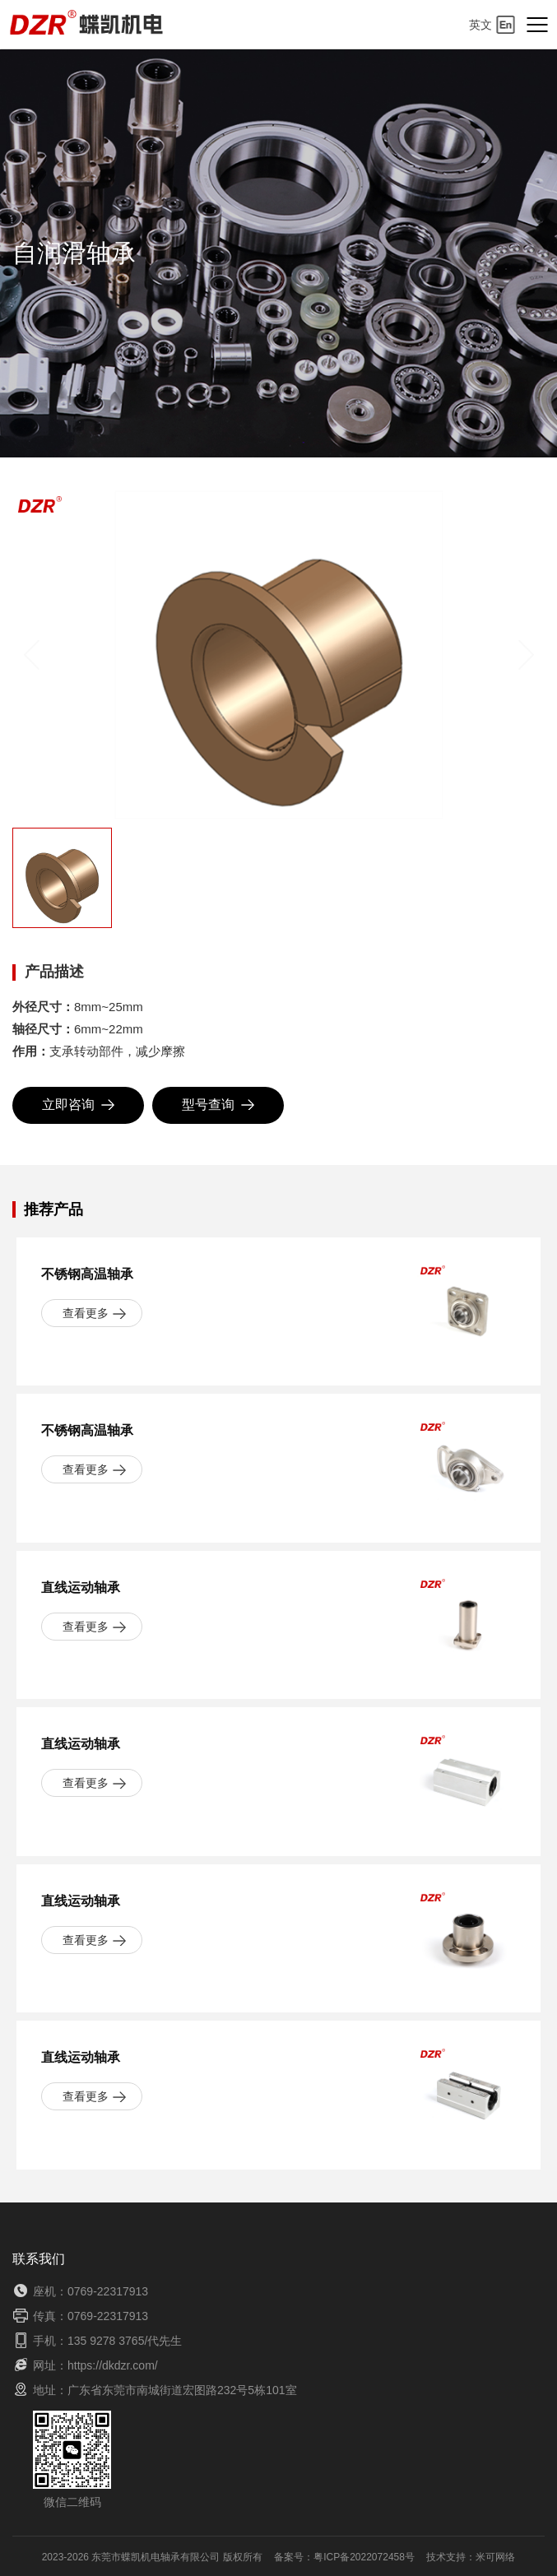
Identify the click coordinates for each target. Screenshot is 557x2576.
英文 (491, 25)
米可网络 (495, 2557)
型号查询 (218, 1105)
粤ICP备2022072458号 (364, 2557)
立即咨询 (78, 1105)
